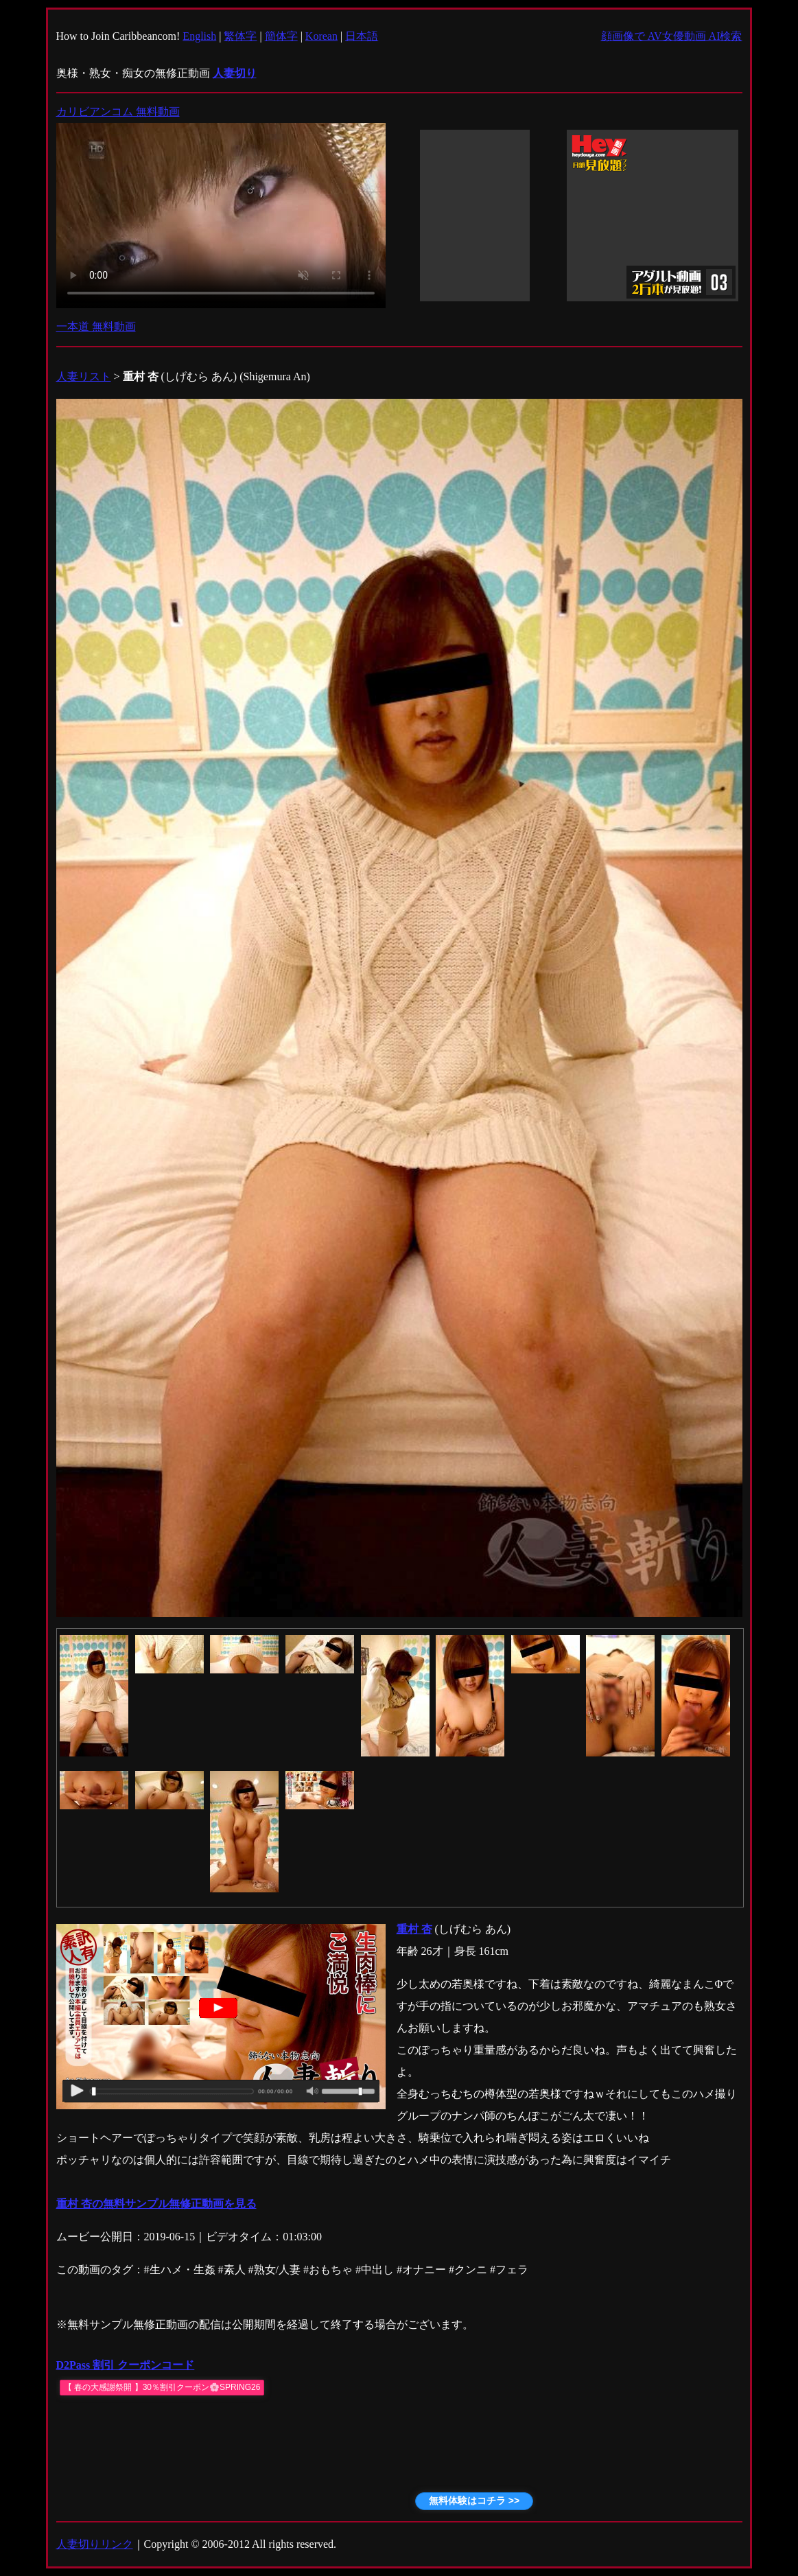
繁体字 (240, 36)
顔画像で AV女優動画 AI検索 (671, 36)
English (199, 36)
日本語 (361, 36)
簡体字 (281, 36)
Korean (321, 36)
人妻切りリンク (94, 2544)
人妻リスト (83, 376)
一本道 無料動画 (96, 326)
